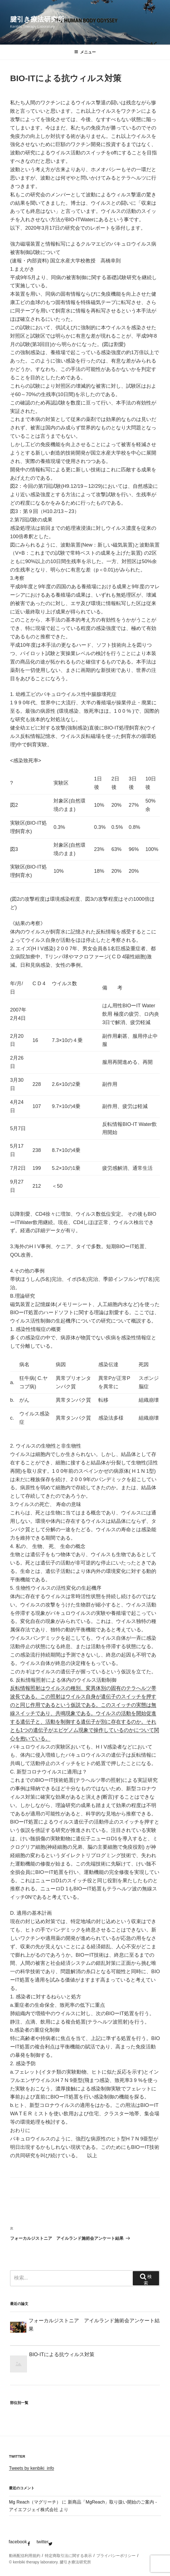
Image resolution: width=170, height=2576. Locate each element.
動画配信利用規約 (24, 2555)
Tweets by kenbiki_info (31, 2468)
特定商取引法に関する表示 (68, 2555)
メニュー (85, 52)
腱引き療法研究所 (37, 19)
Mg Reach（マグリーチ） (35, 2502)
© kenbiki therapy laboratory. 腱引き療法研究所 (50, 2562)
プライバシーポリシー (116, 2555)
